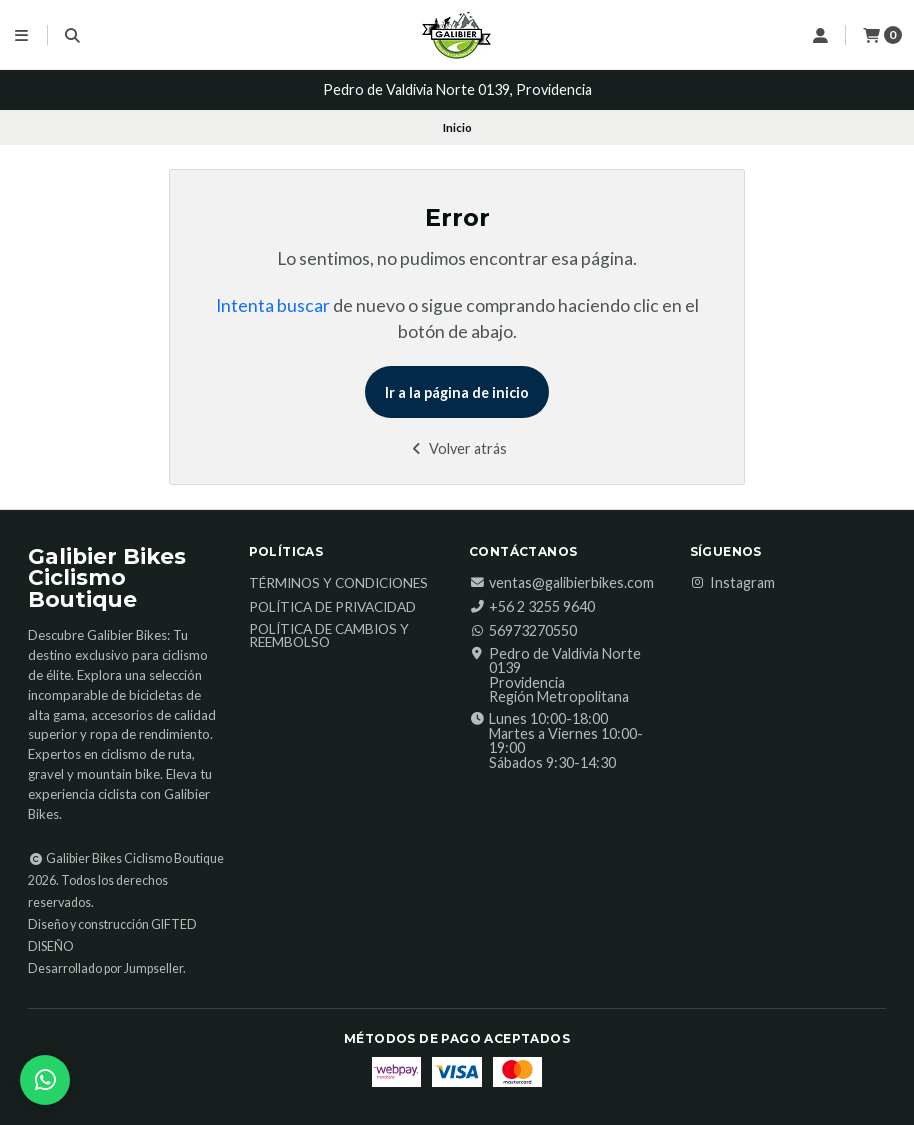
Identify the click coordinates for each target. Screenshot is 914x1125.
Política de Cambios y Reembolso (329, 636)
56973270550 (523, 631)
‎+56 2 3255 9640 (532, 607)
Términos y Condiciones (338, 584)
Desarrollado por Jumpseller (105, 968)
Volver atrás (457, 448)
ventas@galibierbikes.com (561, 583)
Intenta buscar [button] (273, 305)
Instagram (732, 583)
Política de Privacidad (332, 608)
